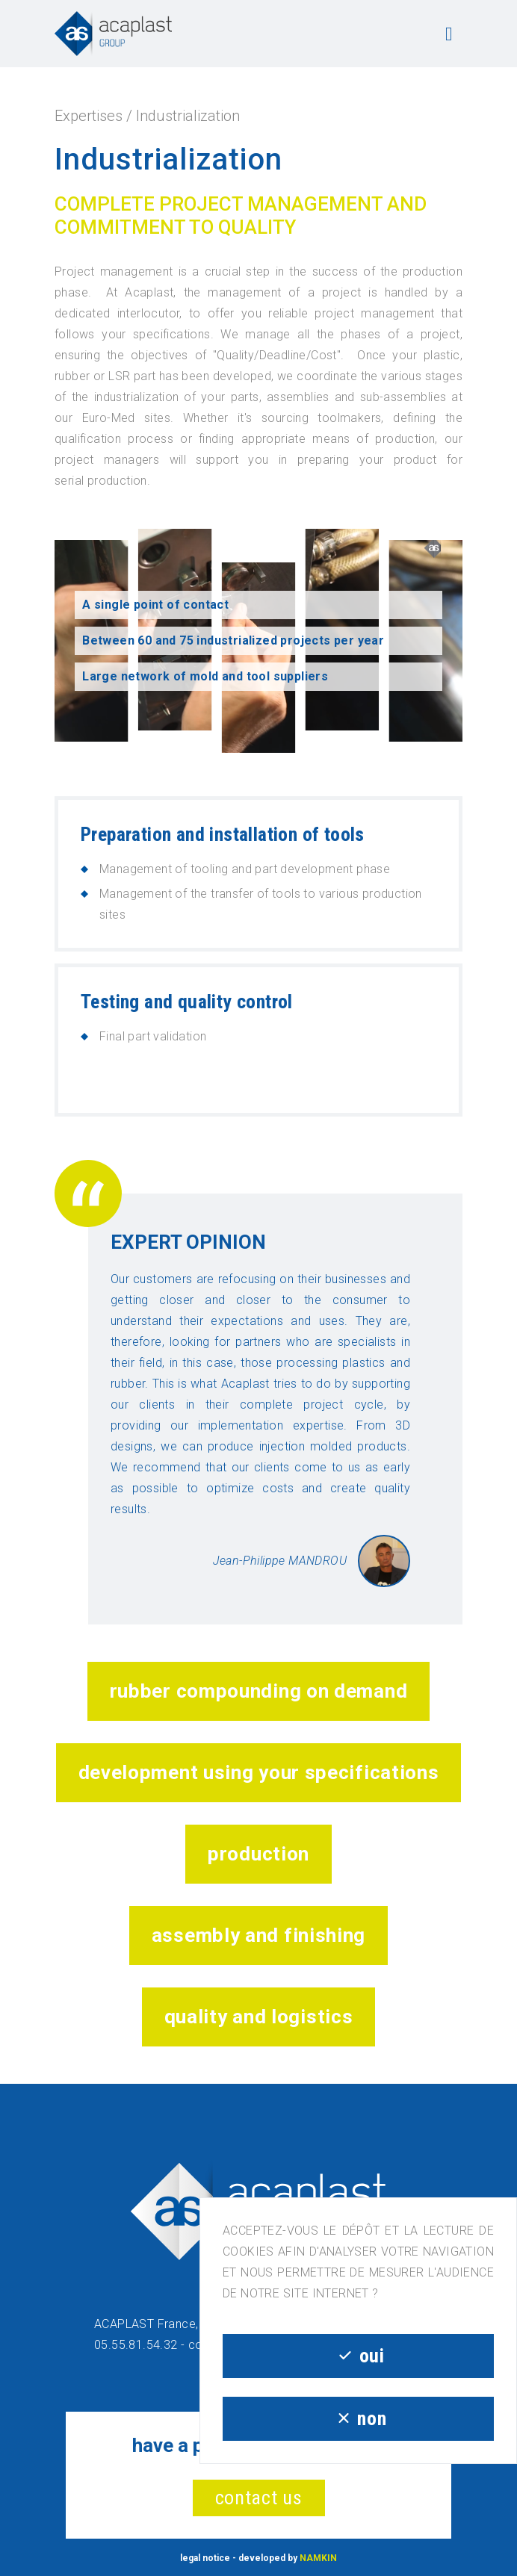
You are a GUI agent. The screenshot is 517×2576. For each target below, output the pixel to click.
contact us (259, 2497)
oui (358, 2355)
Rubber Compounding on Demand (259, 1691)
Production (258, 1854)
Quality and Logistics (258, 2016)
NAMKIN (318, 2558)
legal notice (205, 2558)
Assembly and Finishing (258, 1935)
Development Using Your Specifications (258, 1772)
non (358, 2418)
